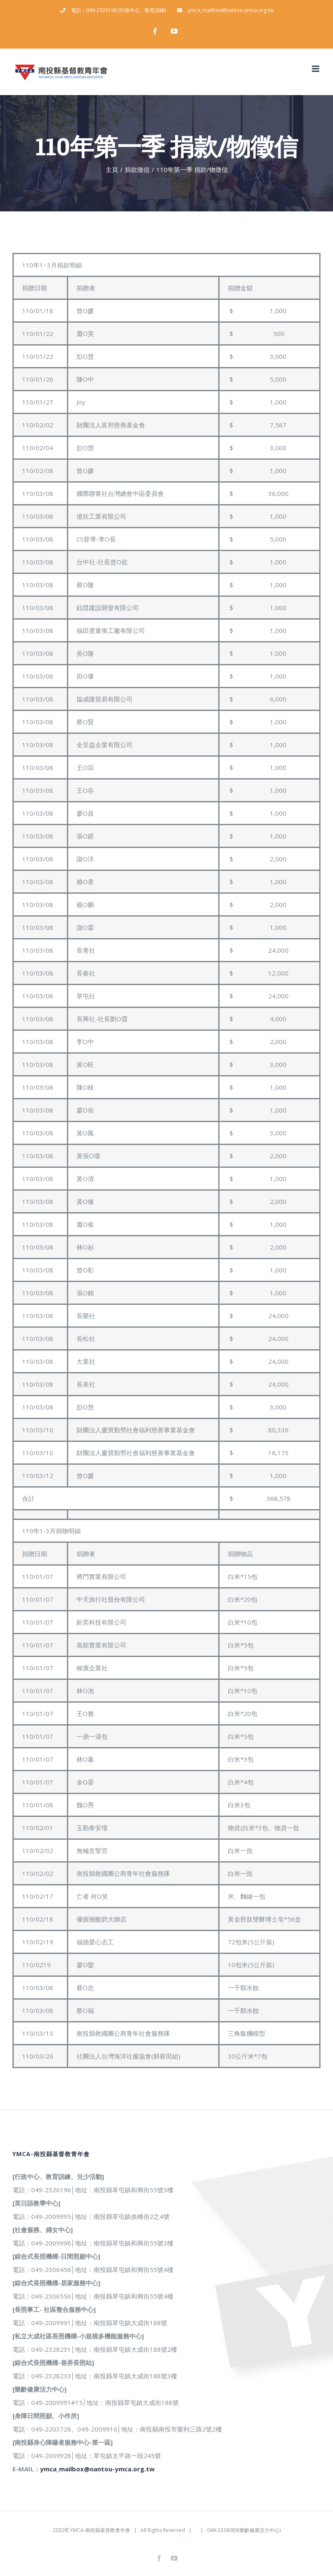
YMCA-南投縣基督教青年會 (100, 2530)
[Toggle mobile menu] (316, 68)
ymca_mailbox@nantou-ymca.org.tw (97, 2469)
